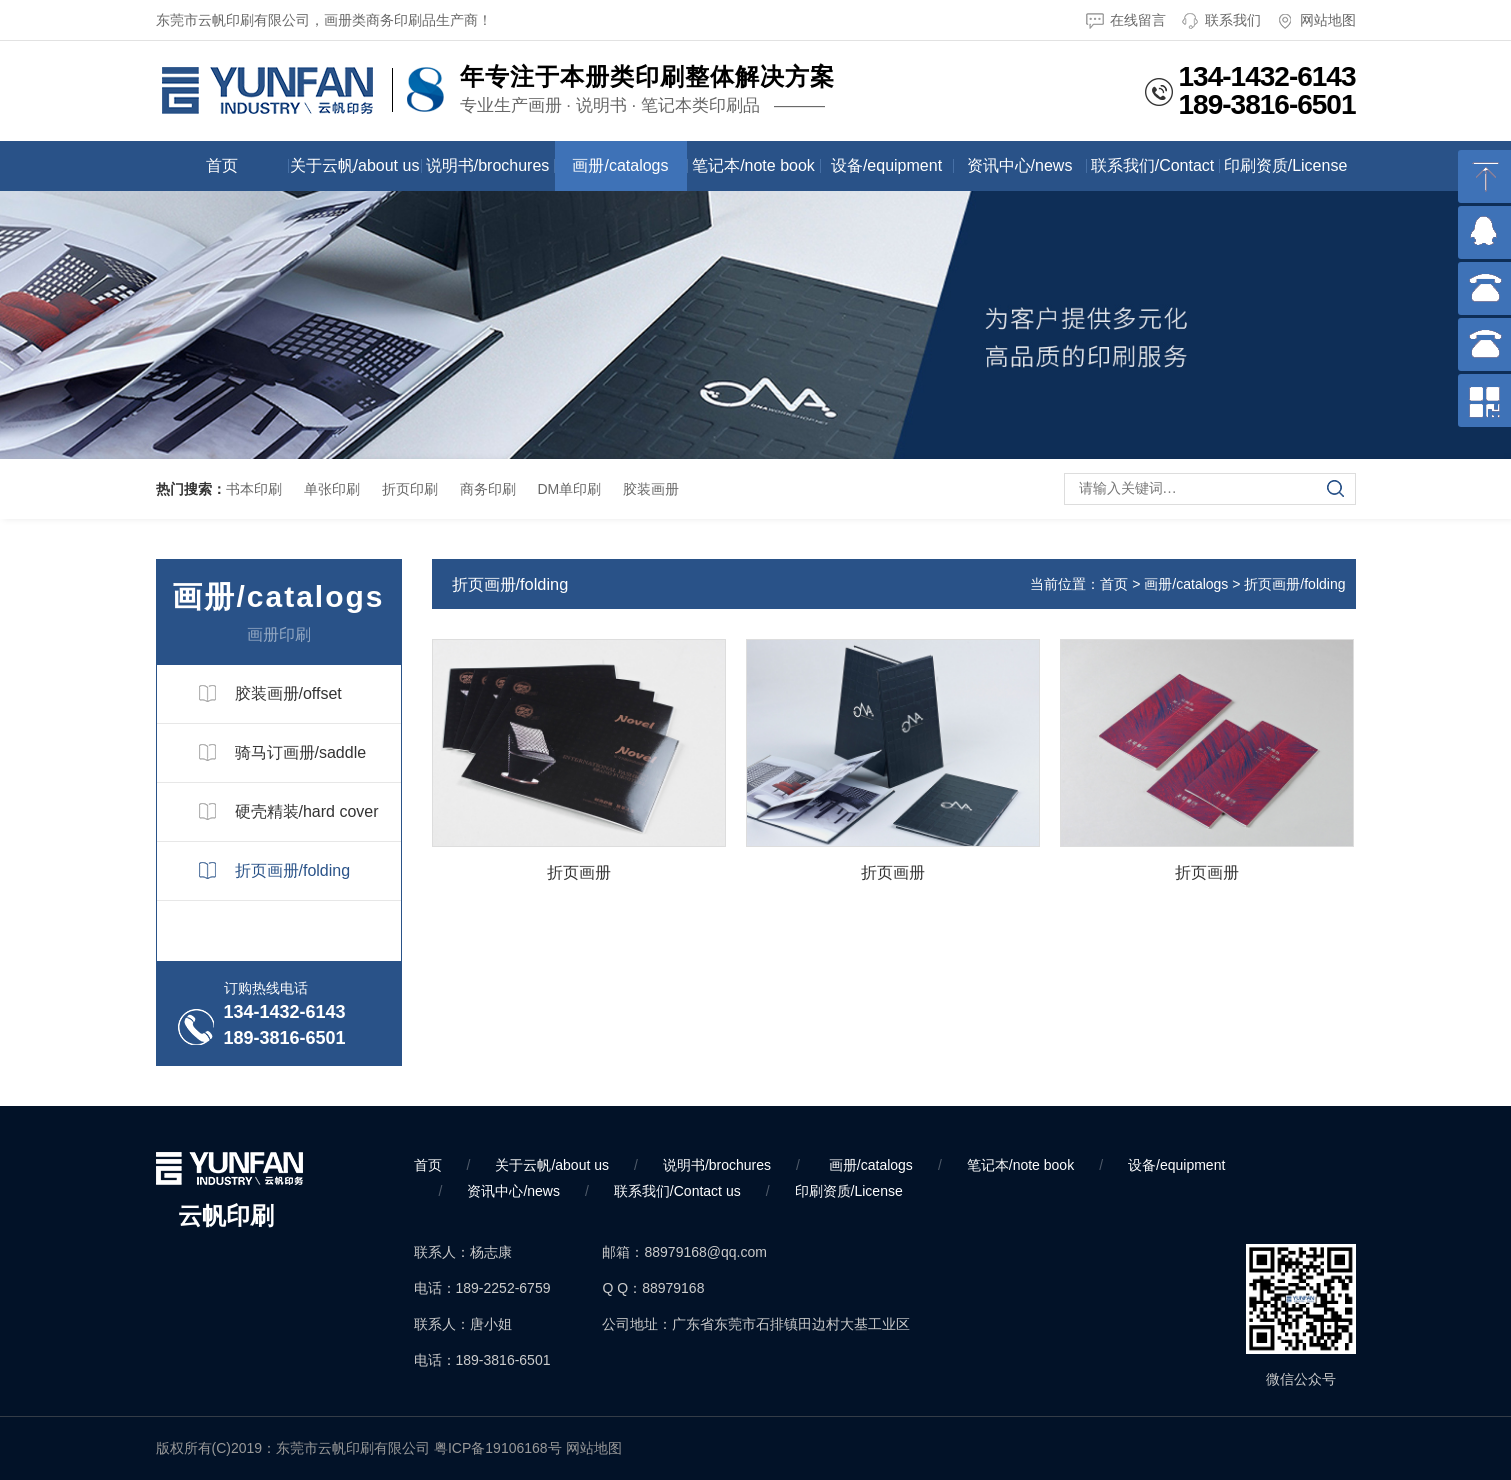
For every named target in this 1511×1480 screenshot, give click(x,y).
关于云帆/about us (355, 165)
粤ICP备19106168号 (498, 1448)
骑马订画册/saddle (301, 752)
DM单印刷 (570, 489)
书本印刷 (254, 489)
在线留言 (1126, 21)
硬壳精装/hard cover (307, 811)
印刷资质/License (1286, 165)
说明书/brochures (488, 165)
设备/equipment (886, 165)
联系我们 (1221, 21)
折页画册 (579, 872)
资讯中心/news (1020, 165)
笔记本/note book (753, 165)
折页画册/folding (293, 870)
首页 (222, 165)
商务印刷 (488, 489)
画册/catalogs (620, 165)
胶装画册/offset (288, 693)
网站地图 (1316, 21)
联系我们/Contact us (1153, 174)
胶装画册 (651, 489)
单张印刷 (332, 489)
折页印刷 (410, 489)
